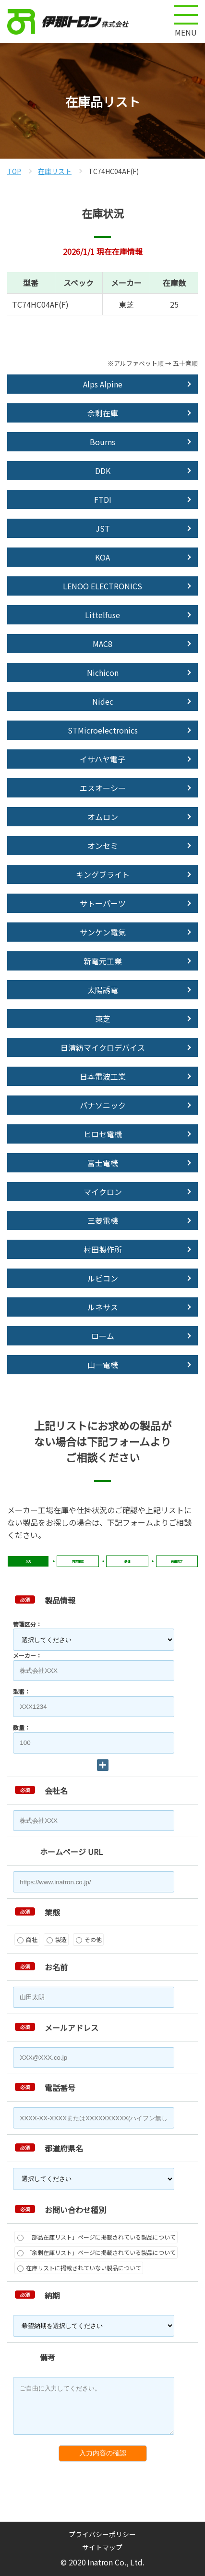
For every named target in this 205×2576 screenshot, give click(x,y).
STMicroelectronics (103, 730)
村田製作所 (103, 1249)
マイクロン (103, 1191)
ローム (102, 1336)
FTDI (102, 499)
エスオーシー (103, 788)
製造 (57, 1939)
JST (103, 528)
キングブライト (103, 874)
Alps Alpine (102, 384)
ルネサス (102, 1307)
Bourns (102, 442)
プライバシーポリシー (102, 2534)
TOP (14, 171)
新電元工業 (103, 961)
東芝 (102, 1018)
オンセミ (102, 845)
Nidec (102, 701)
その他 (89, 1939)
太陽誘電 (102, 990)
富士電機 (102, 1163)
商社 (27, 1939)
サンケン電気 (103, 932)
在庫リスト (55, 171)
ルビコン (102, 1278)
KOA (102, 557)
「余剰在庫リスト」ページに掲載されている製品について (96, 2252)
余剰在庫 (102, 413)
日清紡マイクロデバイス (102, 1047)
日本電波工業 (103, 1076)
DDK (102, 470)
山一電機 (102, 1364)
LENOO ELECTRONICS (102, 586)
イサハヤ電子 (102, 759)
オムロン (102, 816)
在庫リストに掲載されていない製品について (79, 2268)
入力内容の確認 (102, 2453)
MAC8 (102, 643)
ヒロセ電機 (103, 1134)
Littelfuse (102, 615)
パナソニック (103, 1105)
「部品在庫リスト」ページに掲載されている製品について (96, 2237)
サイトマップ (102, 2547)
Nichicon (103, 672)
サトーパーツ (103, 903)
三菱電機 (102, 1220)
